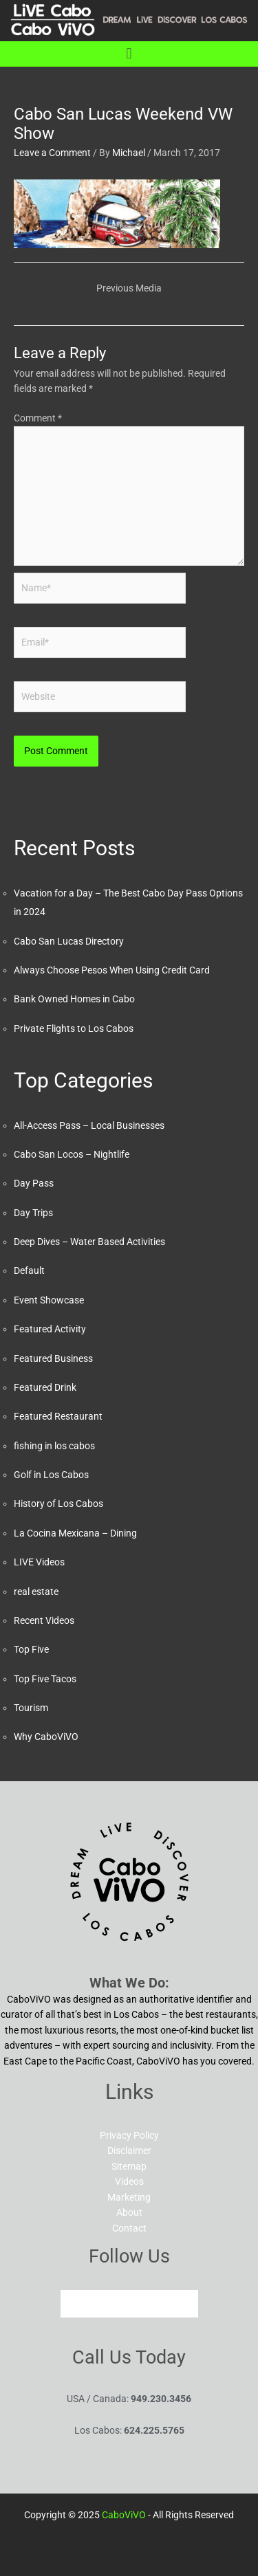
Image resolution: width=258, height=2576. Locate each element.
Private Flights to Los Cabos (73, 1028)
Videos (129, 2181)
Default (29, 1270)
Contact (129, 2228)
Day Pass (34, 1183)
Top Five (31, 1649)
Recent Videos (44, 1620)
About (129, 2212)
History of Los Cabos (58, 1503)
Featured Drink (45, 1387)
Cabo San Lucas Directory (69, 941)
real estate (36, 1591)
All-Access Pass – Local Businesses (89, 1125)
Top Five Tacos (45, 1678)
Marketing (129, 2197)
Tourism (31, 1707)
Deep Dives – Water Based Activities (89, 1241)
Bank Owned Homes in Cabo (74, 998)
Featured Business (53, 1358)
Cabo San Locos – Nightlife (71, 1154)
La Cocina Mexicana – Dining (75, 1533)
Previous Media (129, 288)
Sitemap (129, 2166)
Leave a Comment (52, 152)
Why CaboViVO (46, 1736)
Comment (38, 417)
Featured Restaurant (58, 1416)
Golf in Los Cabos (51, 1474)
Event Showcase (49, 1300)
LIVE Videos (39, 1561)
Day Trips (33, 1212)
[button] (129, 54)
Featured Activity (50, 1328)
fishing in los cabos (54, 1445)
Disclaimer (129, 2150)
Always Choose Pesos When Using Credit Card (112, 970)
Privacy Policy (129, 2135)
